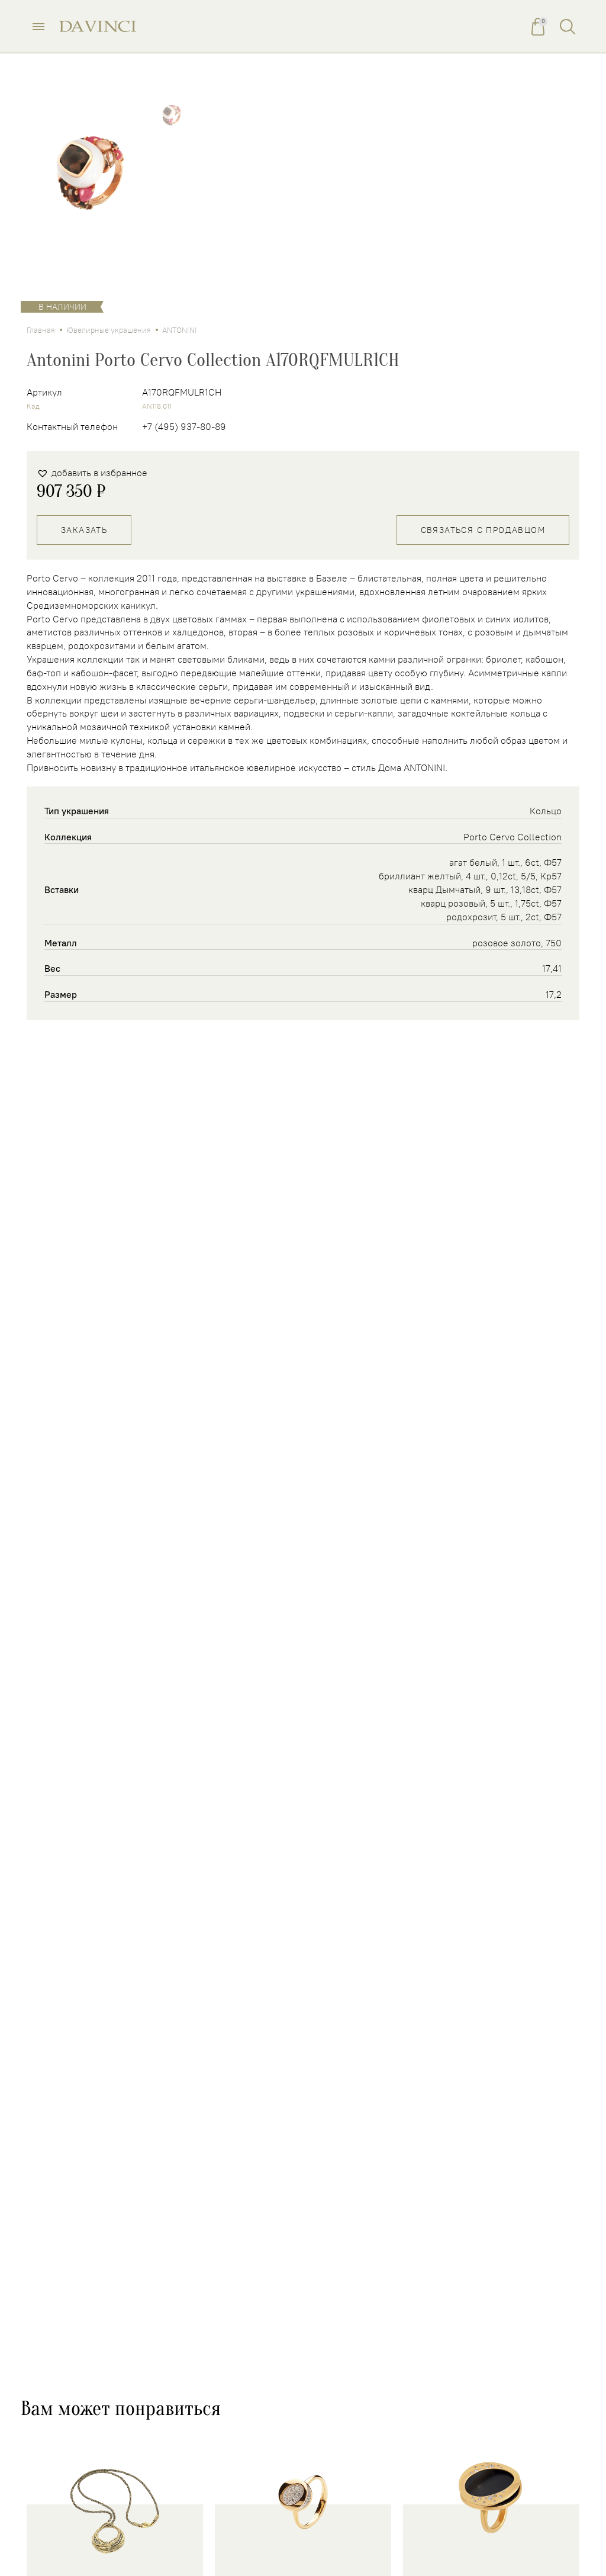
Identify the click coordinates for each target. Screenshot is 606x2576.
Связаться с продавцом (483, 530)
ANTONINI (179, 330)
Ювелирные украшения (108, 330)
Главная (41, 330)
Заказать (84, 530)
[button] (92, 473)
